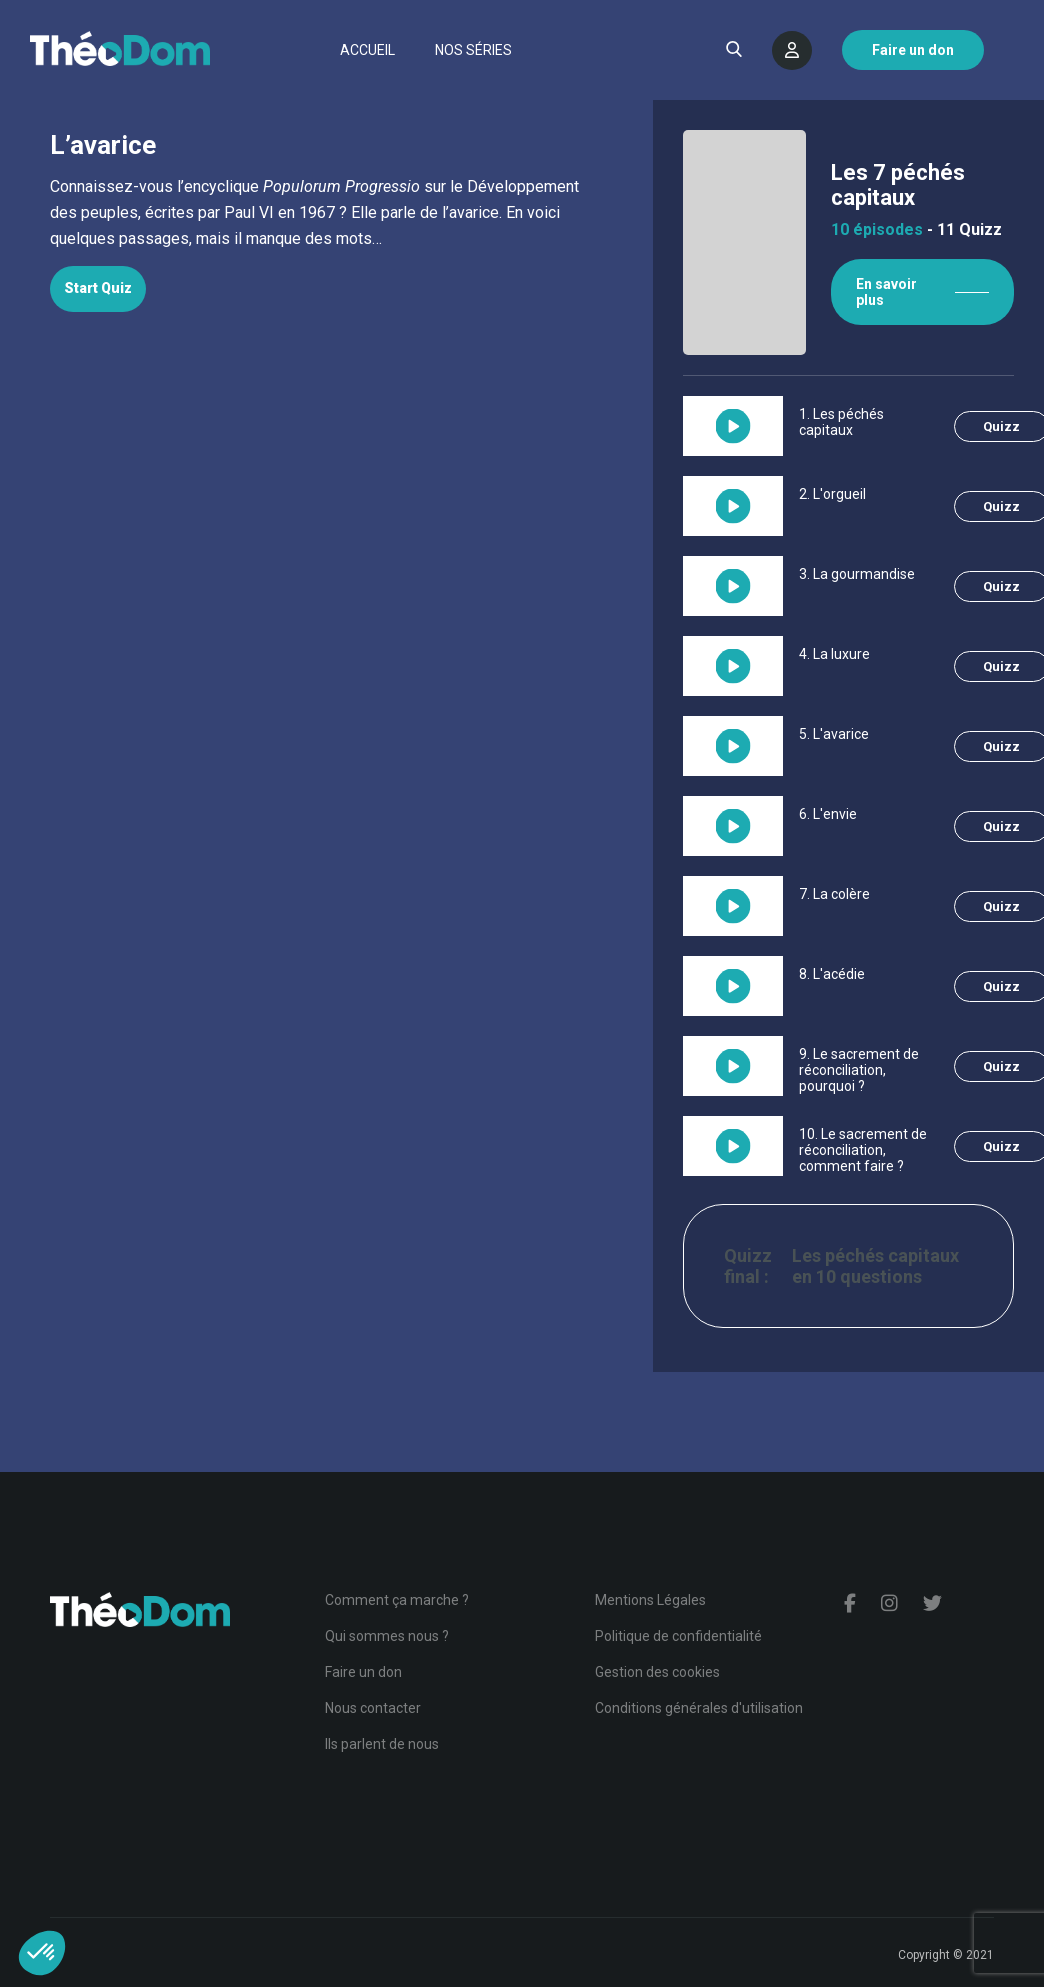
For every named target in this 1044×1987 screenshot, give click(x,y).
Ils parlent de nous (382, 1744)
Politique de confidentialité (678, 1636)
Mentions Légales (650, 1600)
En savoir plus (886, 292)
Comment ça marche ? (397, 1600)
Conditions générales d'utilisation (699, 1708)
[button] (42, 1953)
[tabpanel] (326, 213)
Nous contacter (373, 1708)
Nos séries (473, 50)
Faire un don (363, 1672)
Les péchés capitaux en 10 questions (875, 1266)
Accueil (367, 50)
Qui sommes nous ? (387, 1636)
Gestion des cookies (657, 1672)
